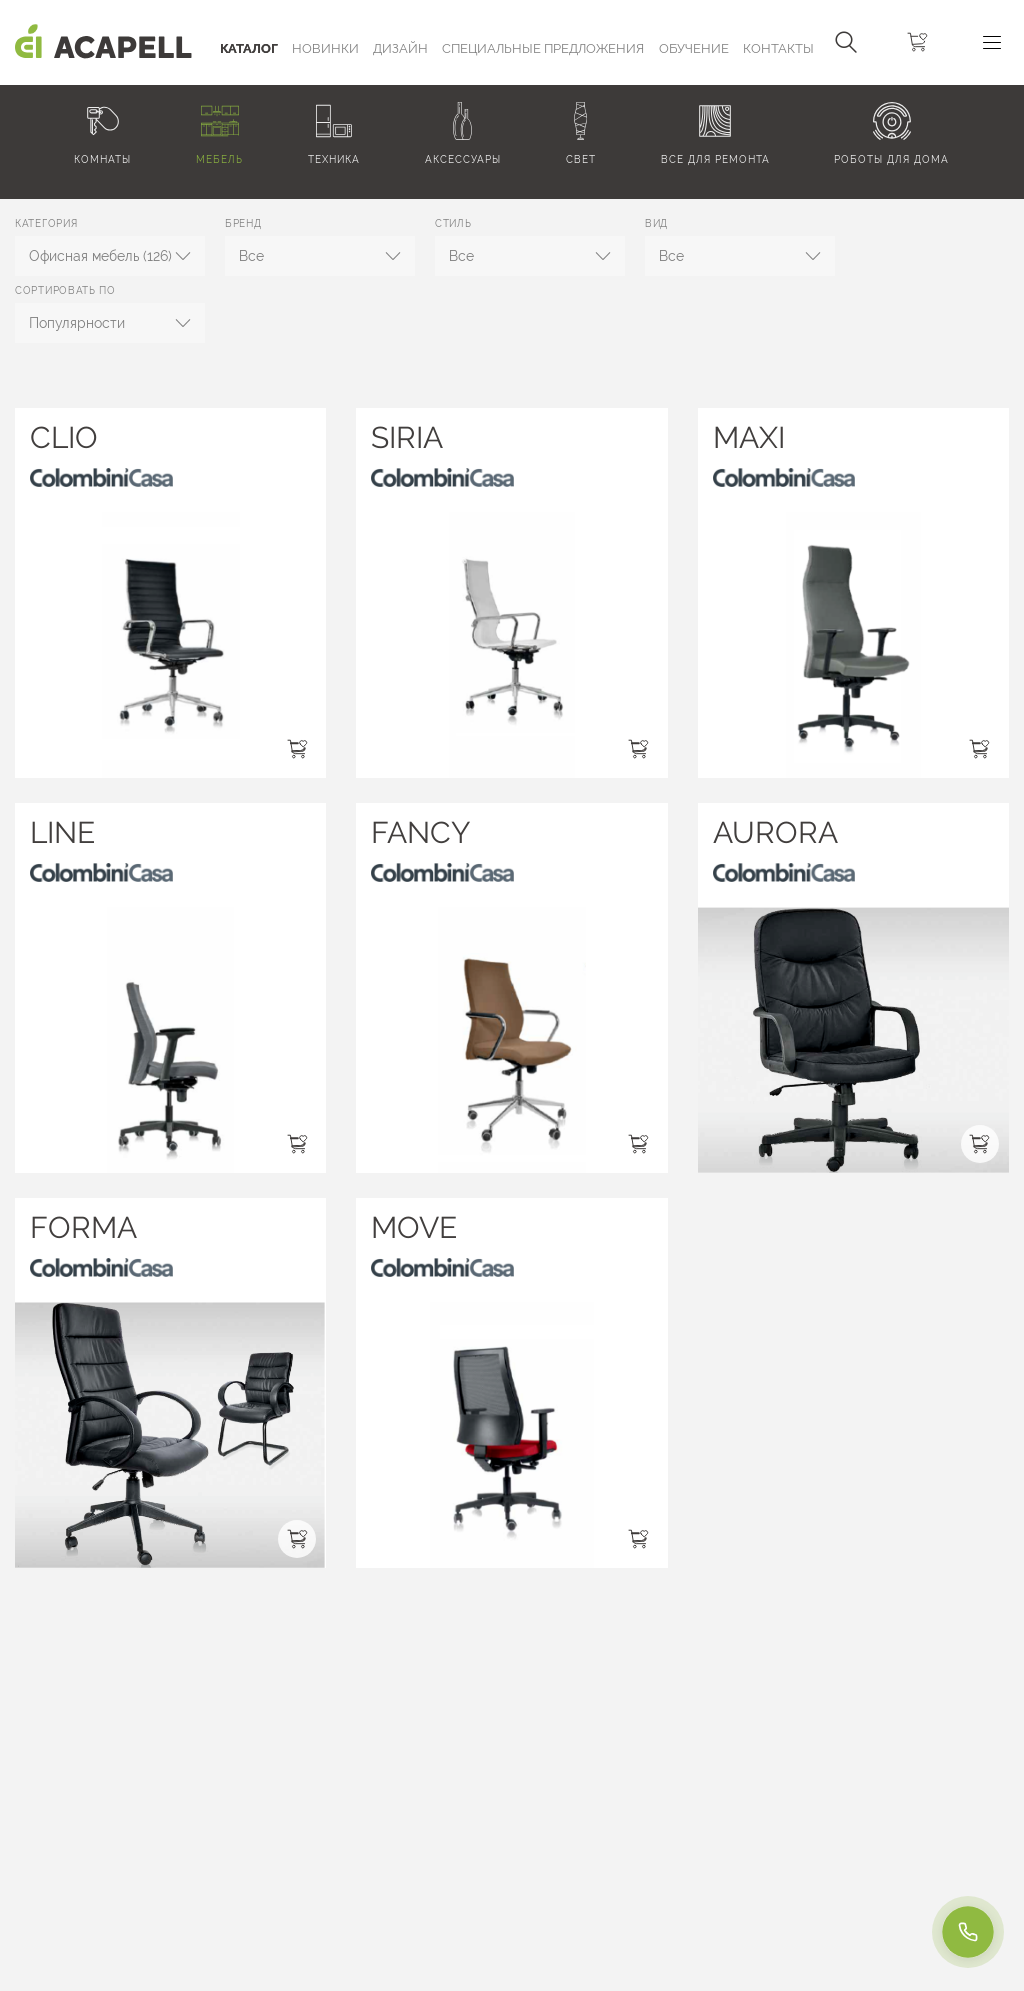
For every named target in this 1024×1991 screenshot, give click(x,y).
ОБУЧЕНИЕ (694, 48)
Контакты (778, 48)
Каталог (249, 48)
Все (251, 256)
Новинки (325, 48)
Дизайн (400, 48)
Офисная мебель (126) (100, 256)
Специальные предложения (543, 48)
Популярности (77, 323)
